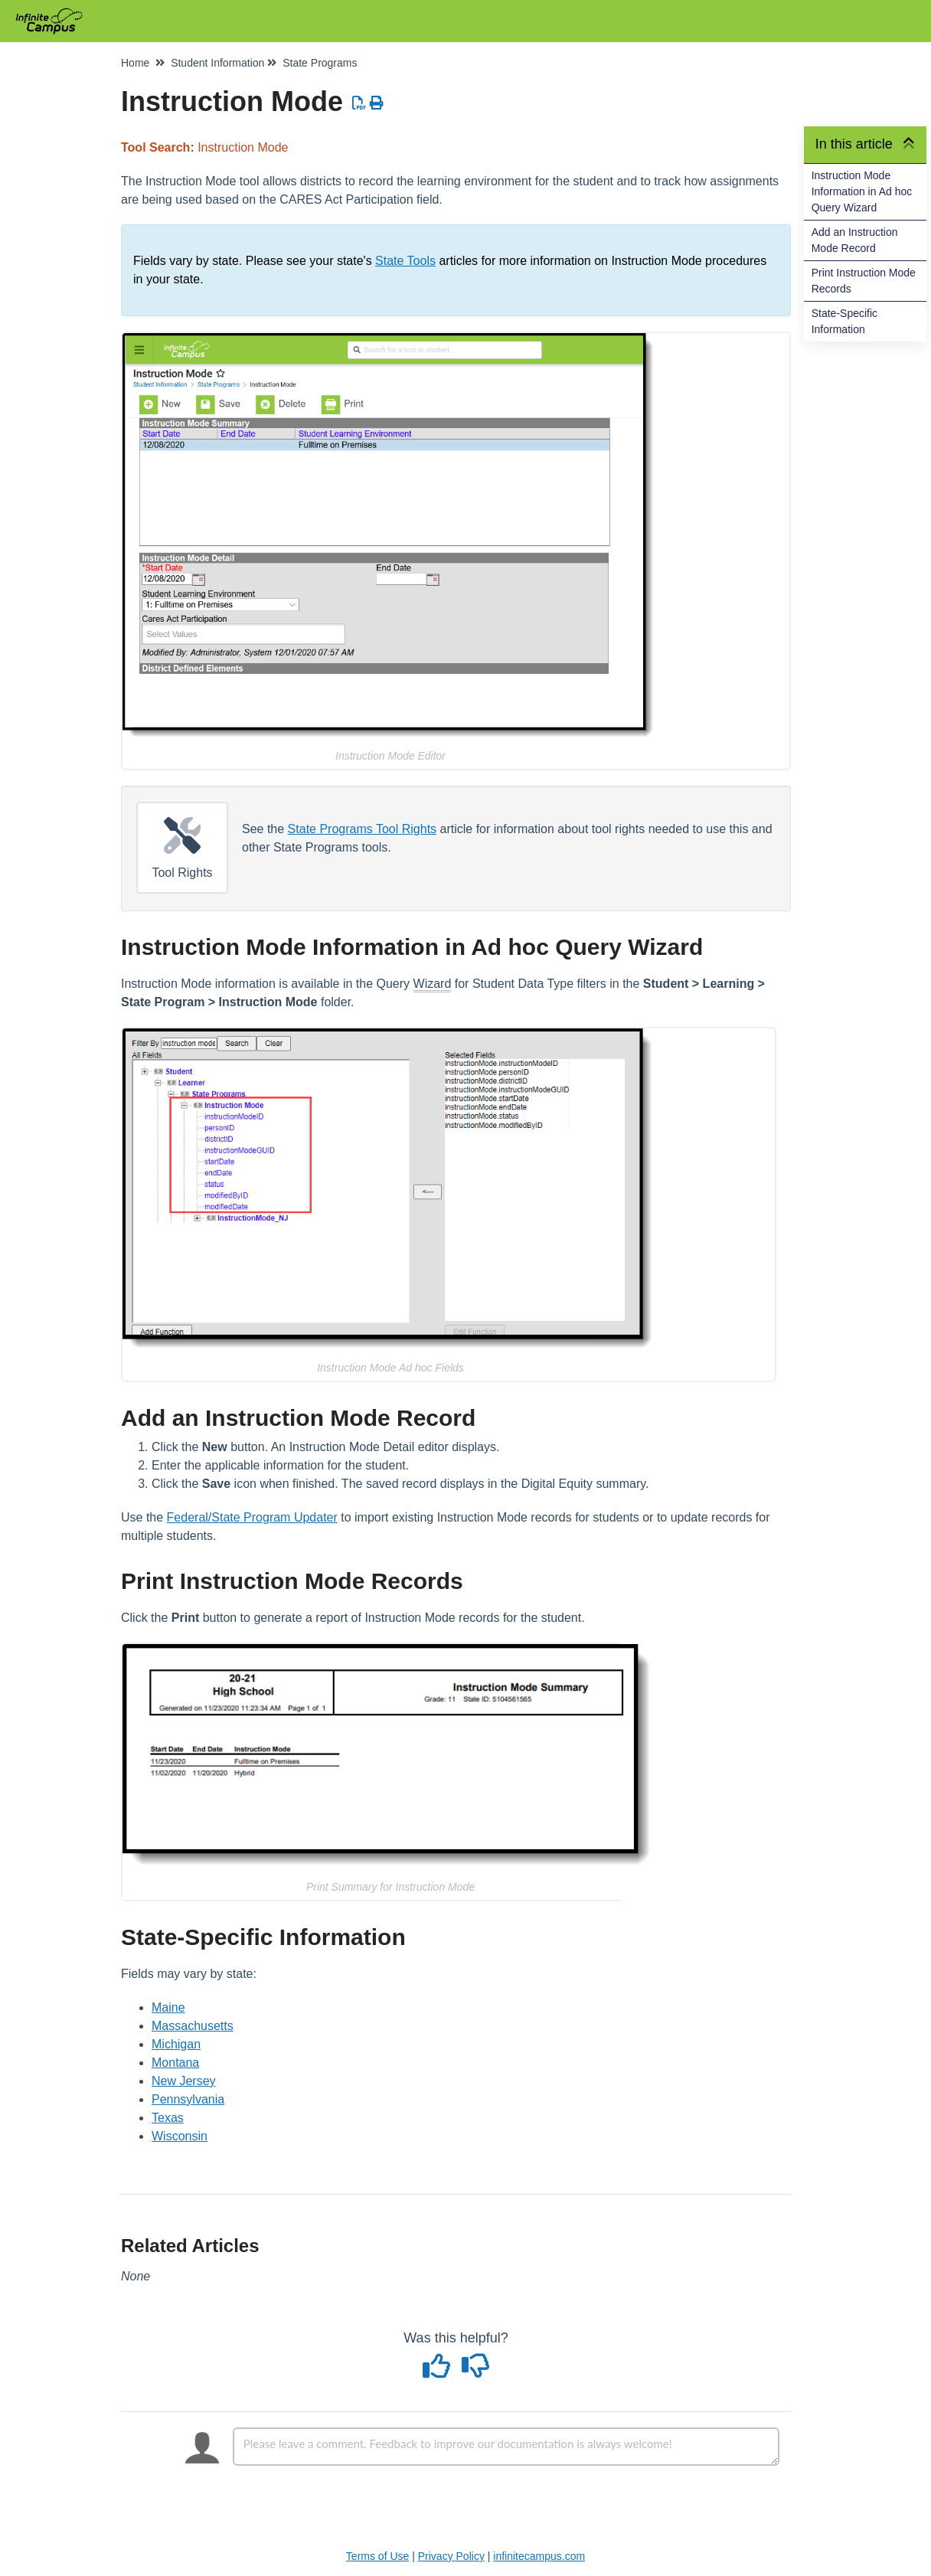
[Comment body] (506, 2446)
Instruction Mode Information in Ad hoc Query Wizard (862, 191)
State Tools (405, 260)
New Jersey (184, 2080)
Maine (168, 2007)
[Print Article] (377, 103)
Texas (168, 2117)
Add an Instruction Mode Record (855, 240)
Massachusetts (193, 2025)
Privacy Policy (451, 2556)
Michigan (176, 2044)
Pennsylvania (188, 2099)
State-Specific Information (844, 321)
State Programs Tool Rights (362, 828)
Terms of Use (377, 2556)
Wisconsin (179, 2136)
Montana (175, 2062)
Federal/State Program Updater (252, 1517)
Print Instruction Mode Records (864, 280)
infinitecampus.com (539, 2556)
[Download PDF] (359, 103)
